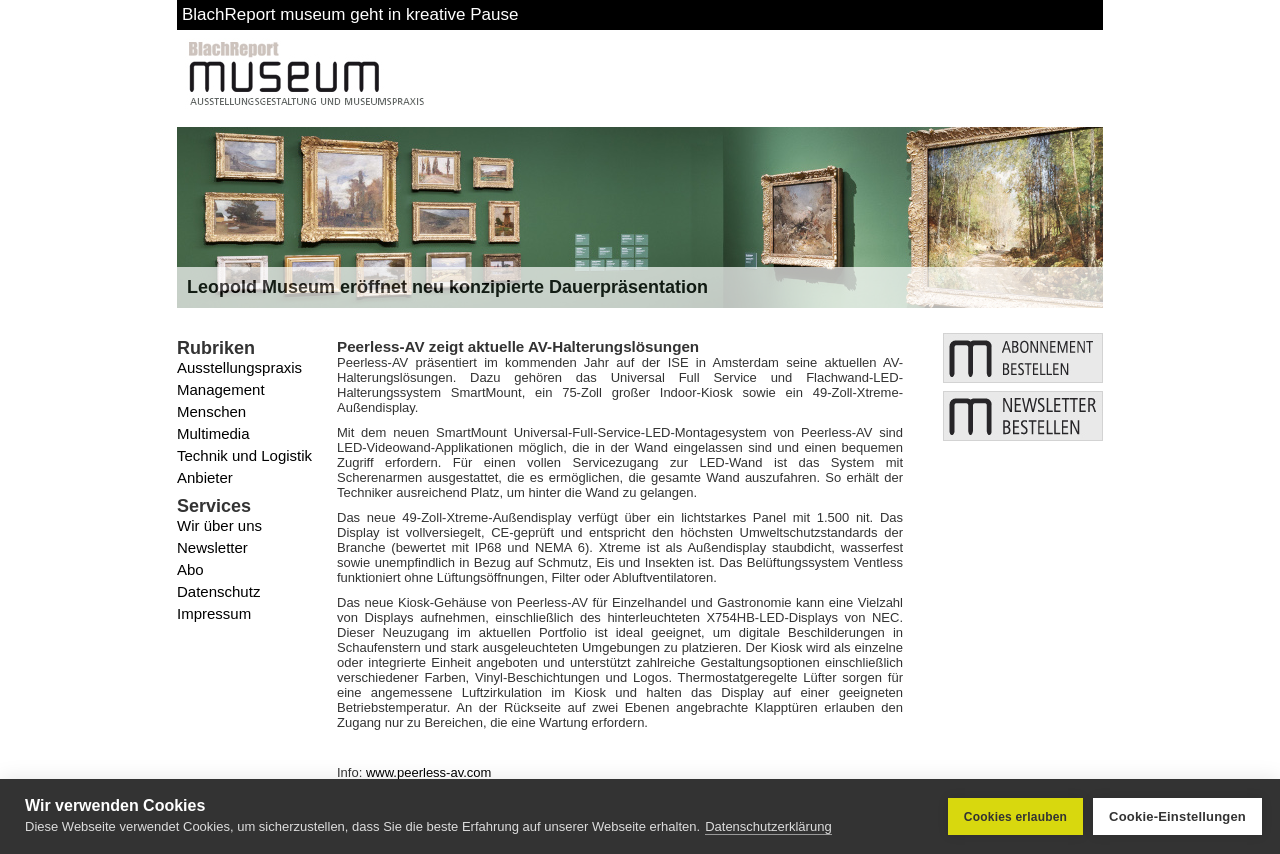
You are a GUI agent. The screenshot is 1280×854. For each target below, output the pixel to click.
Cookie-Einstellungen (1177, 816)
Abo (190, 569)
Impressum (214, 613)
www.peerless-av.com (428, 772)
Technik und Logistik (244, 455)
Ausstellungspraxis (239, 367)
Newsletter (212, 547)
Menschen (211, 411)
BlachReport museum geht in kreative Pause (350, 14)
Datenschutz (218, 591)
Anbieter (205, 477)
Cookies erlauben (1015, 817)
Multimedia (213, 433)
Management (221, 389)
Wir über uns (219, 525)
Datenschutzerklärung (768, 826)
